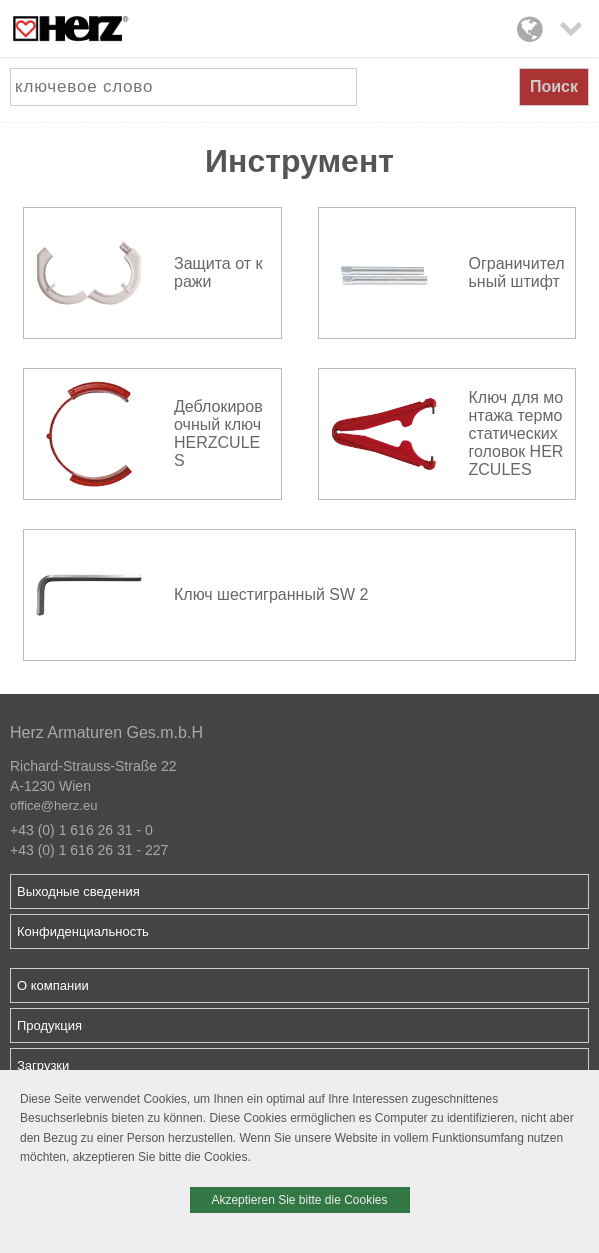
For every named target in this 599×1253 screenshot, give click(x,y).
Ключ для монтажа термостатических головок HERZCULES (516, 433)
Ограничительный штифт (517, 272)
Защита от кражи (218, 272)
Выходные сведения (78, 891)
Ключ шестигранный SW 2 (271, 594)
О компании (53, 985)
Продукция (49, 1025)
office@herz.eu (53, 805)
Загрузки (43, 1065)
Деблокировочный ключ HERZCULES (218, 433)
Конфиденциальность (83, 931)
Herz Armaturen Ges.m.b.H (106, 732)
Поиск (554, 86)
